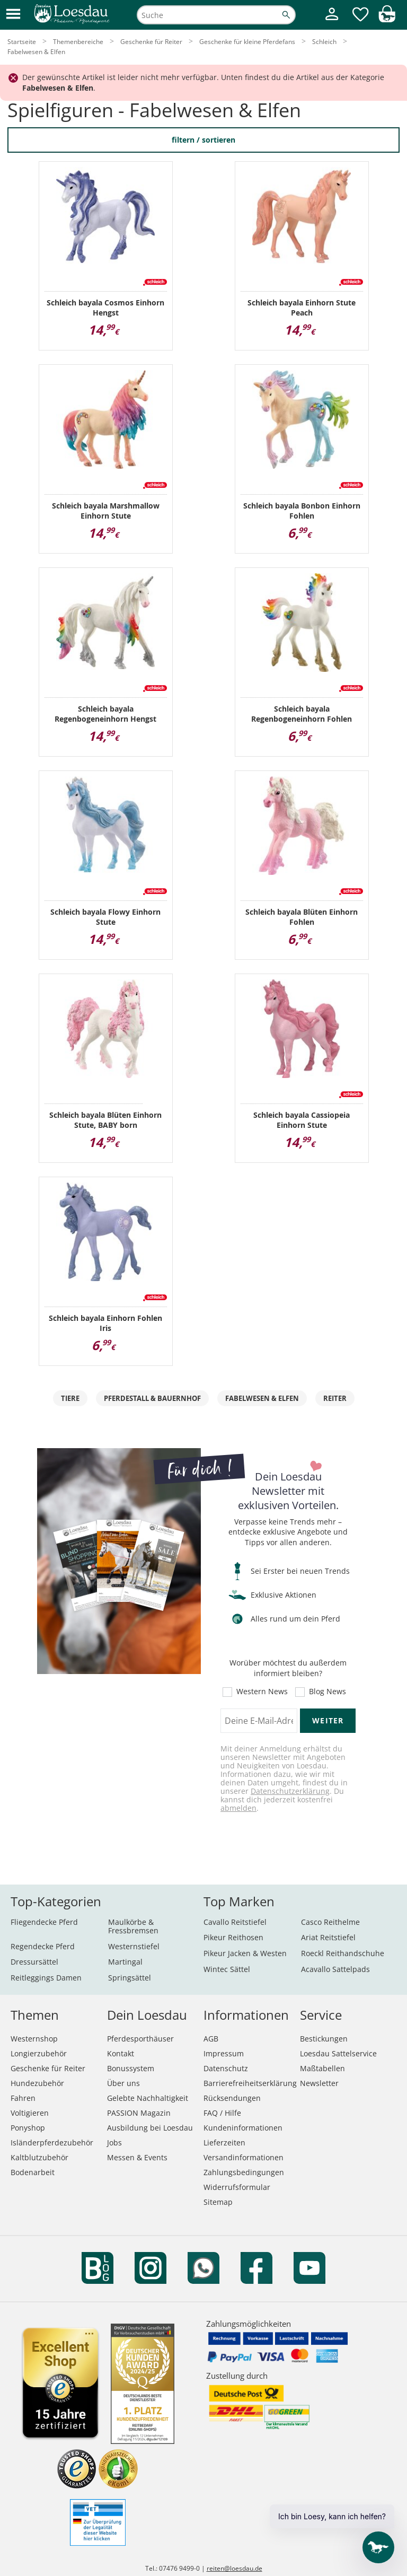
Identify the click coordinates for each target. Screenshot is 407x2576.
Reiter (335, 1398)
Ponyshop (28, 2128)
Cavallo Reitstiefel (235, 1922)
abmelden (238, 1808)
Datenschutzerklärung (290, 1791)
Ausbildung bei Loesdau (150, 2128)
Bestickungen (324, 2039)
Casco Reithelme (330, 1922)
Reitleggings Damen (46, 1978)
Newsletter (319, 2083)
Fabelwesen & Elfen (262, 1398)
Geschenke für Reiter (48, 2068)
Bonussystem (130, 2068)
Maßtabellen (322, 2068)
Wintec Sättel (227, 1969)
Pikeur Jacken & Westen (245, 1953)
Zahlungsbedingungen (244, 2172)
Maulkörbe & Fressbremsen (133, 1926)
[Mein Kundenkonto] (332, 21)
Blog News (327, 1692)
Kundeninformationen (243, 2128)
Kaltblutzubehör (39, 2157)
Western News (262, 1692)
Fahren (23, 2098)
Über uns (123, 2083)
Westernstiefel (134, 1946)
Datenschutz (226, 2068)
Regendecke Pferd (43, 1946)
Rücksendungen (232, 2098)
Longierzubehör (39, 2053)
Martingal (125, 1962)
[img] (386, 19)
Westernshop (34, 2039)
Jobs (114, 2142)
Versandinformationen (244, 2157)
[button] (13, 14)
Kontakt (120, 2053)
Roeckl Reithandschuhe (342, 1953)
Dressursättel (34, 1962)
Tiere (70, 1398)
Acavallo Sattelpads (335, 1969)
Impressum (224, 2053)
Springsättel (129, 1978)
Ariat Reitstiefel (328, 1937)
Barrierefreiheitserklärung (250, 2083)
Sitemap (218, 2202)
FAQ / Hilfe (222, 2113)
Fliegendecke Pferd (44, 1922)
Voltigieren (30, 2113)
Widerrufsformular (237, 2187)
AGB (211, 2039)
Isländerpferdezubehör (52, 2142)
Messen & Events (137, 2157)
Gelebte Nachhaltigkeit (147, 2098)
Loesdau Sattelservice (338, 2053)
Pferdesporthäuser (140, 2039)
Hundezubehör (37, 2083)
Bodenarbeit (33, 2172)
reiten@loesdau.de (234, 2568)
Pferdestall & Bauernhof (152, 1398)
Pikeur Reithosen (233, 1937)
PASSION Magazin (139, 2113)
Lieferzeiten (224, 2142)
